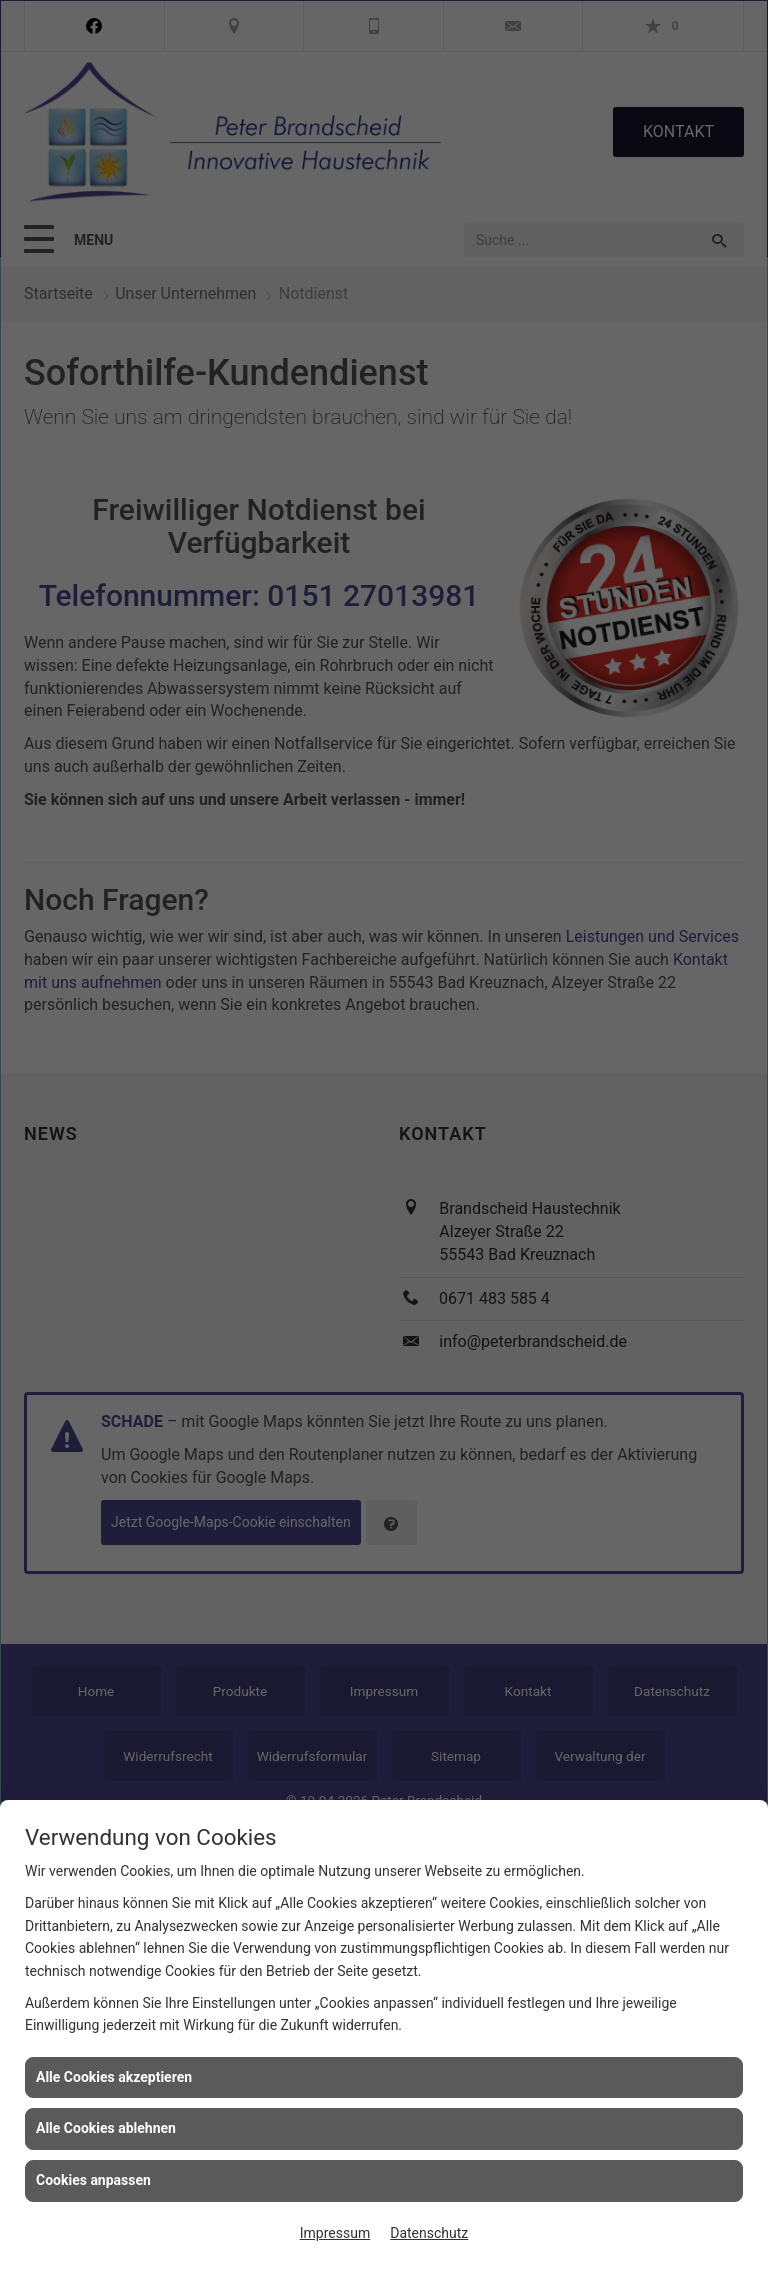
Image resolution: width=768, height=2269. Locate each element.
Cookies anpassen (93, 2180)
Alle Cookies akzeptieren (114, 2077)
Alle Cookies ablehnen (106, 2128)
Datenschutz (429, 2233)
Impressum (335, 2233)
